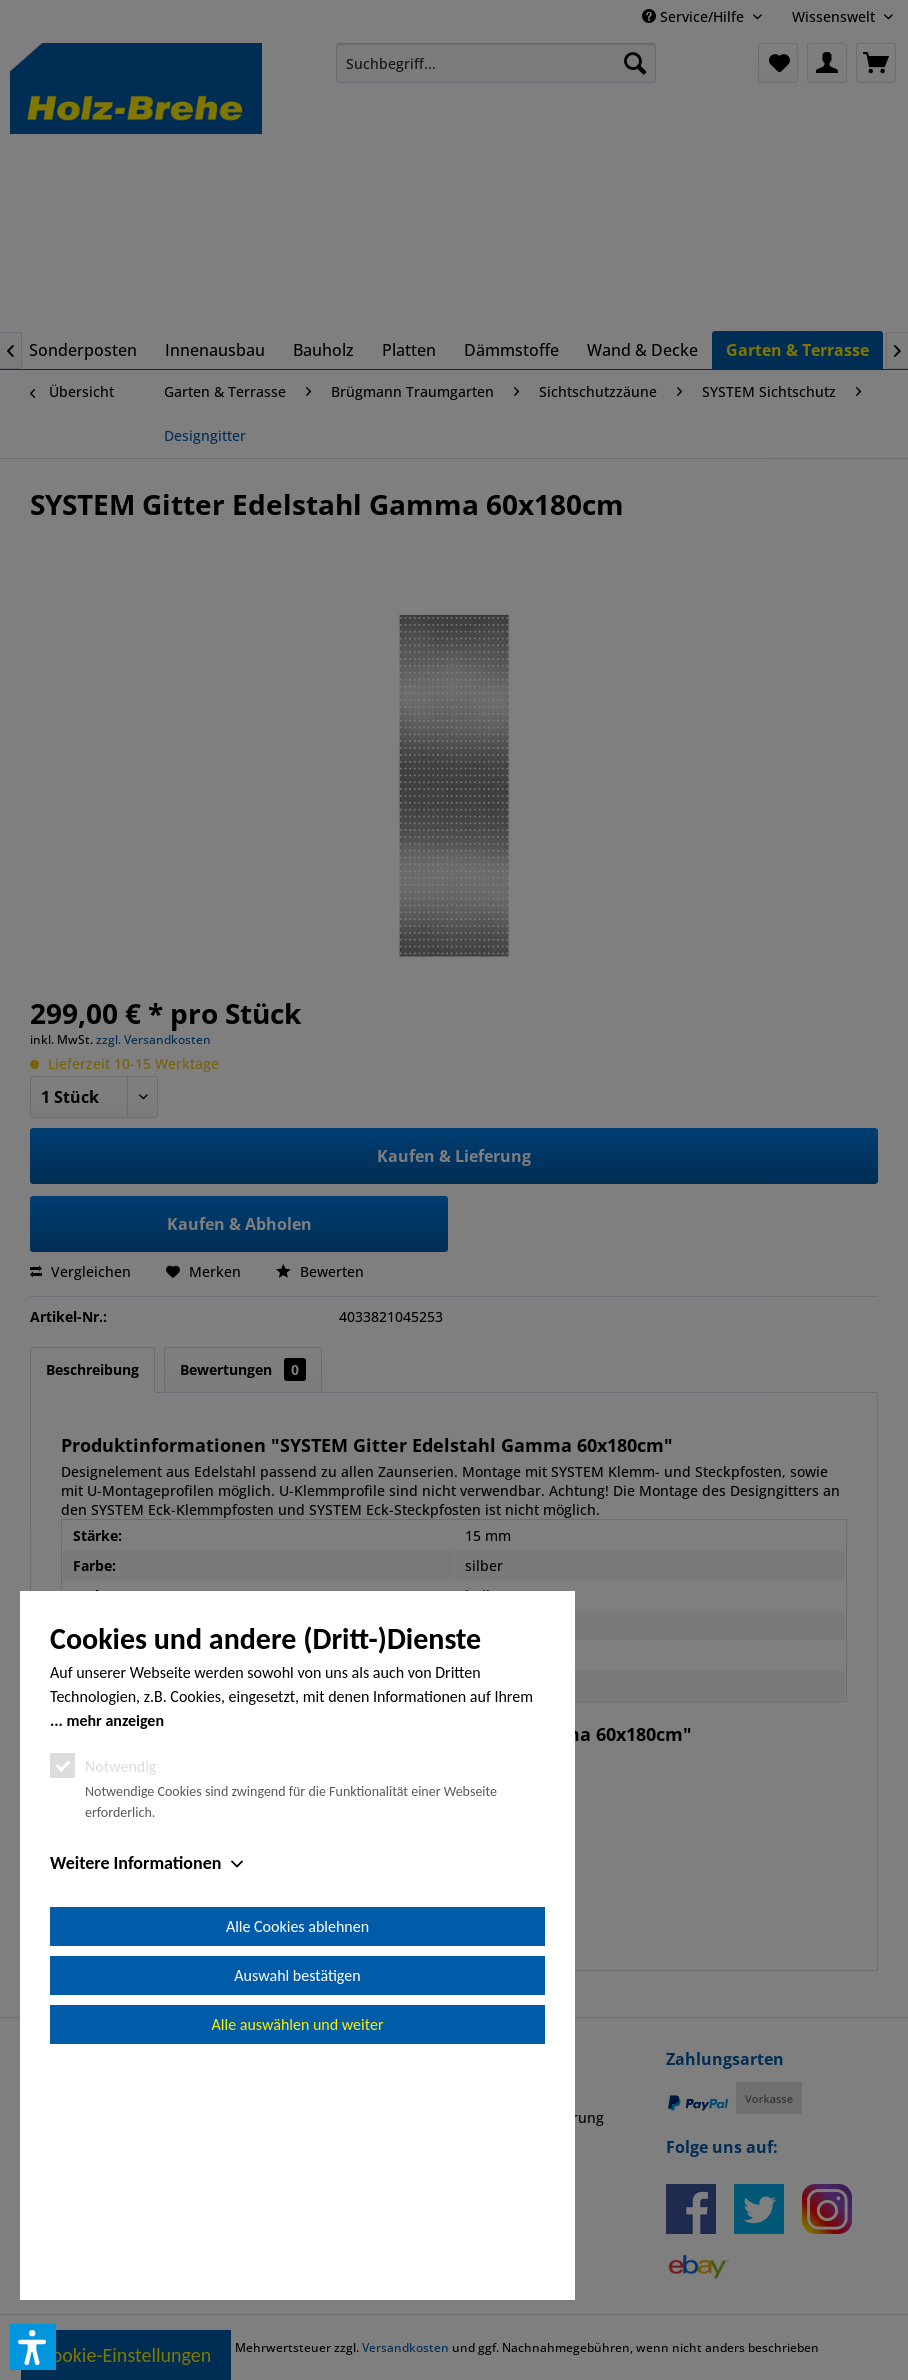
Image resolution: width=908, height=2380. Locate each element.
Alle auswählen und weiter (298, 2250)
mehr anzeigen (115, 1946)
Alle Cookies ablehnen (297, 2152)
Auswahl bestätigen (297, 2201)
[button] (33, 2347)
